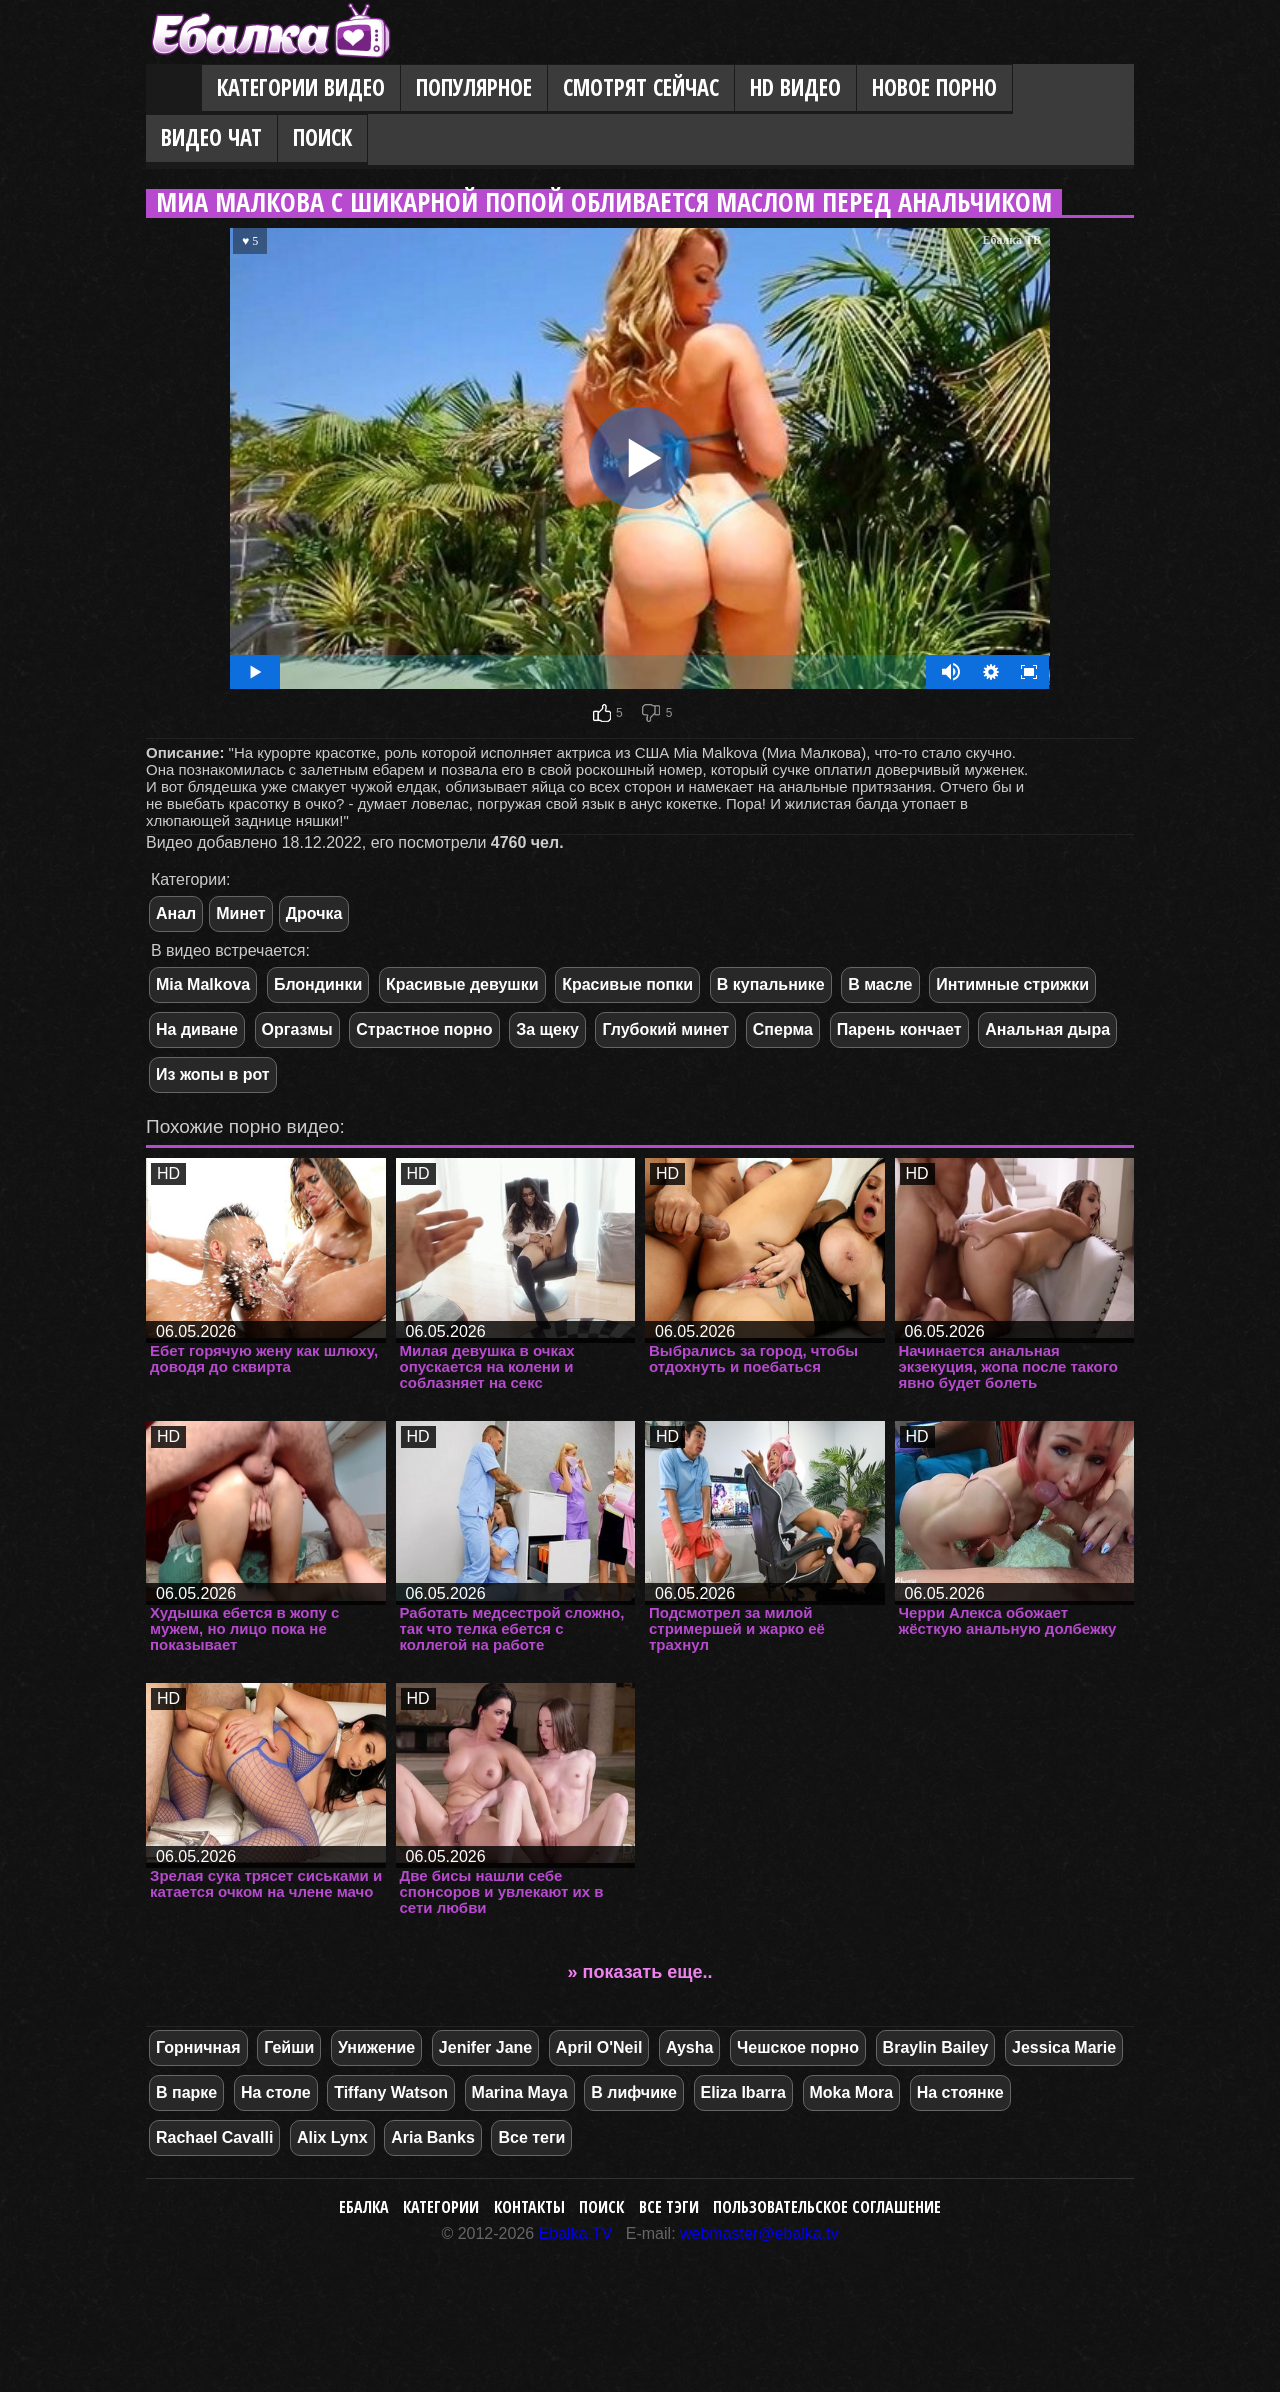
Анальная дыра (1047, 1029)
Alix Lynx (332, 2137)
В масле (880, 984)
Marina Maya (520, 2092)
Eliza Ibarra (743, 2092)
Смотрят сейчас (641, 87)
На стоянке (960, 2092)
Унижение (376, 2047)
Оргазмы (297, 1029)
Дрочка (314, 913)
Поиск (322, 137)
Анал (176, 913)
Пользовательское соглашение (827, 2207)
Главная (174, 89)
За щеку (547, 1029)
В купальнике (771, 984)
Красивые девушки (462, 984)
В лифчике (634, 2092)
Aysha (689, 2047)
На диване (197, 1029)
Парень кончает (899, 1029)
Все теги (531, 2137)
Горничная (198, 2047)
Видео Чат (211, 137)
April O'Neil (599, 2047)
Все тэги (669, 2207)
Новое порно (934, 87)
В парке (186, 2092)
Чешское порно (798, 2047)
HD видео (795, 87)
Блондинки (318, 984)
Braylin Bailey (936, 2047)
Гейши (289, 2047)
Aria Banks (433, 2137)
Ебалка (364, 2207)
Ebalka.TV (576, 2233)
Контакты (529, 2207)
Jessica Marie (1064, 2047)
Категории (441, 2207)
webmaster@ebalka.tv (759, 2233)
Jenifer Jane (485, 2047)
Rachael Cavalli (214, 2137)
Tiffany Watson (391, 2092)
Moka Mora (852, 2092)
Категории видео (301, 87)
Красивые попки (627, 984)
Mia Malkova (203, 984)
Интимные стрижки (1012, 984)
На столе (276, 2092)
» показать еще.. (640, 1972)
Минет (240, 913)
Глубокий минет (665, 1029)
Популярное (474, 87)
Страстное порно (424, 1029)
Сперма (783, 1029)
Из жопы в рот (213, 1074)
